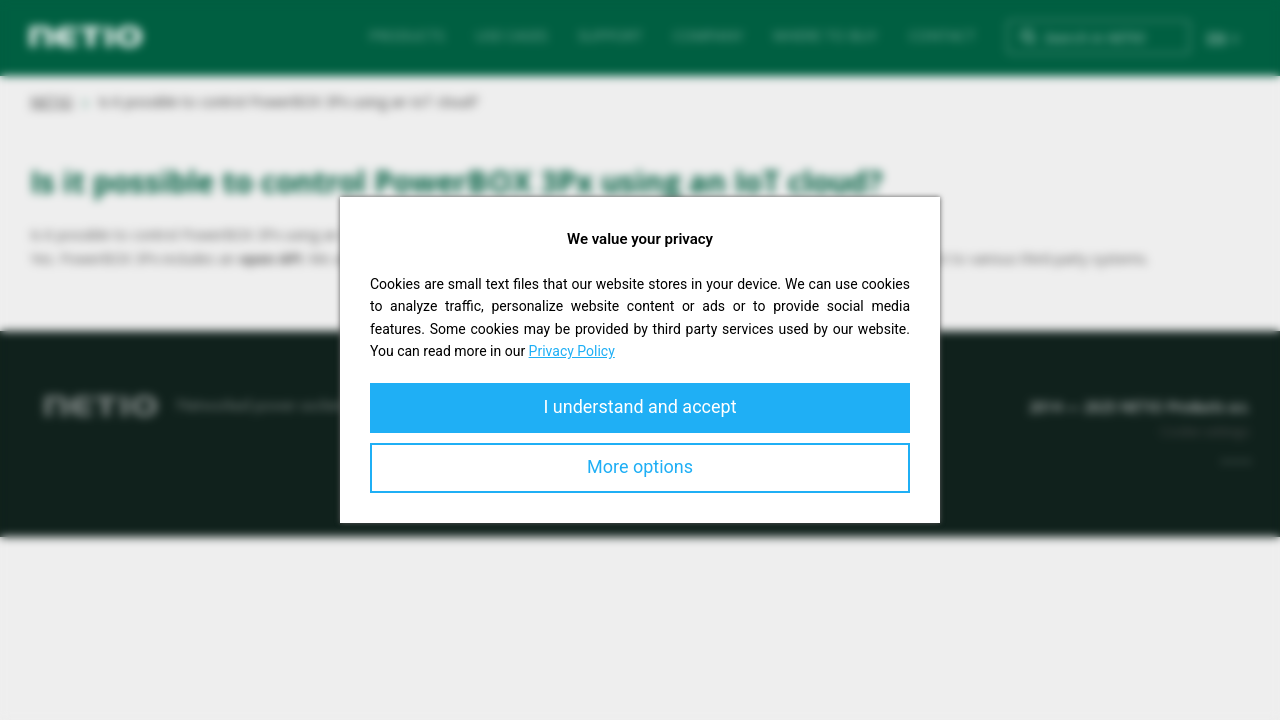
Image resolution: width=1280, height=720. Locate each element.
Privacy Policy (572, 351)
